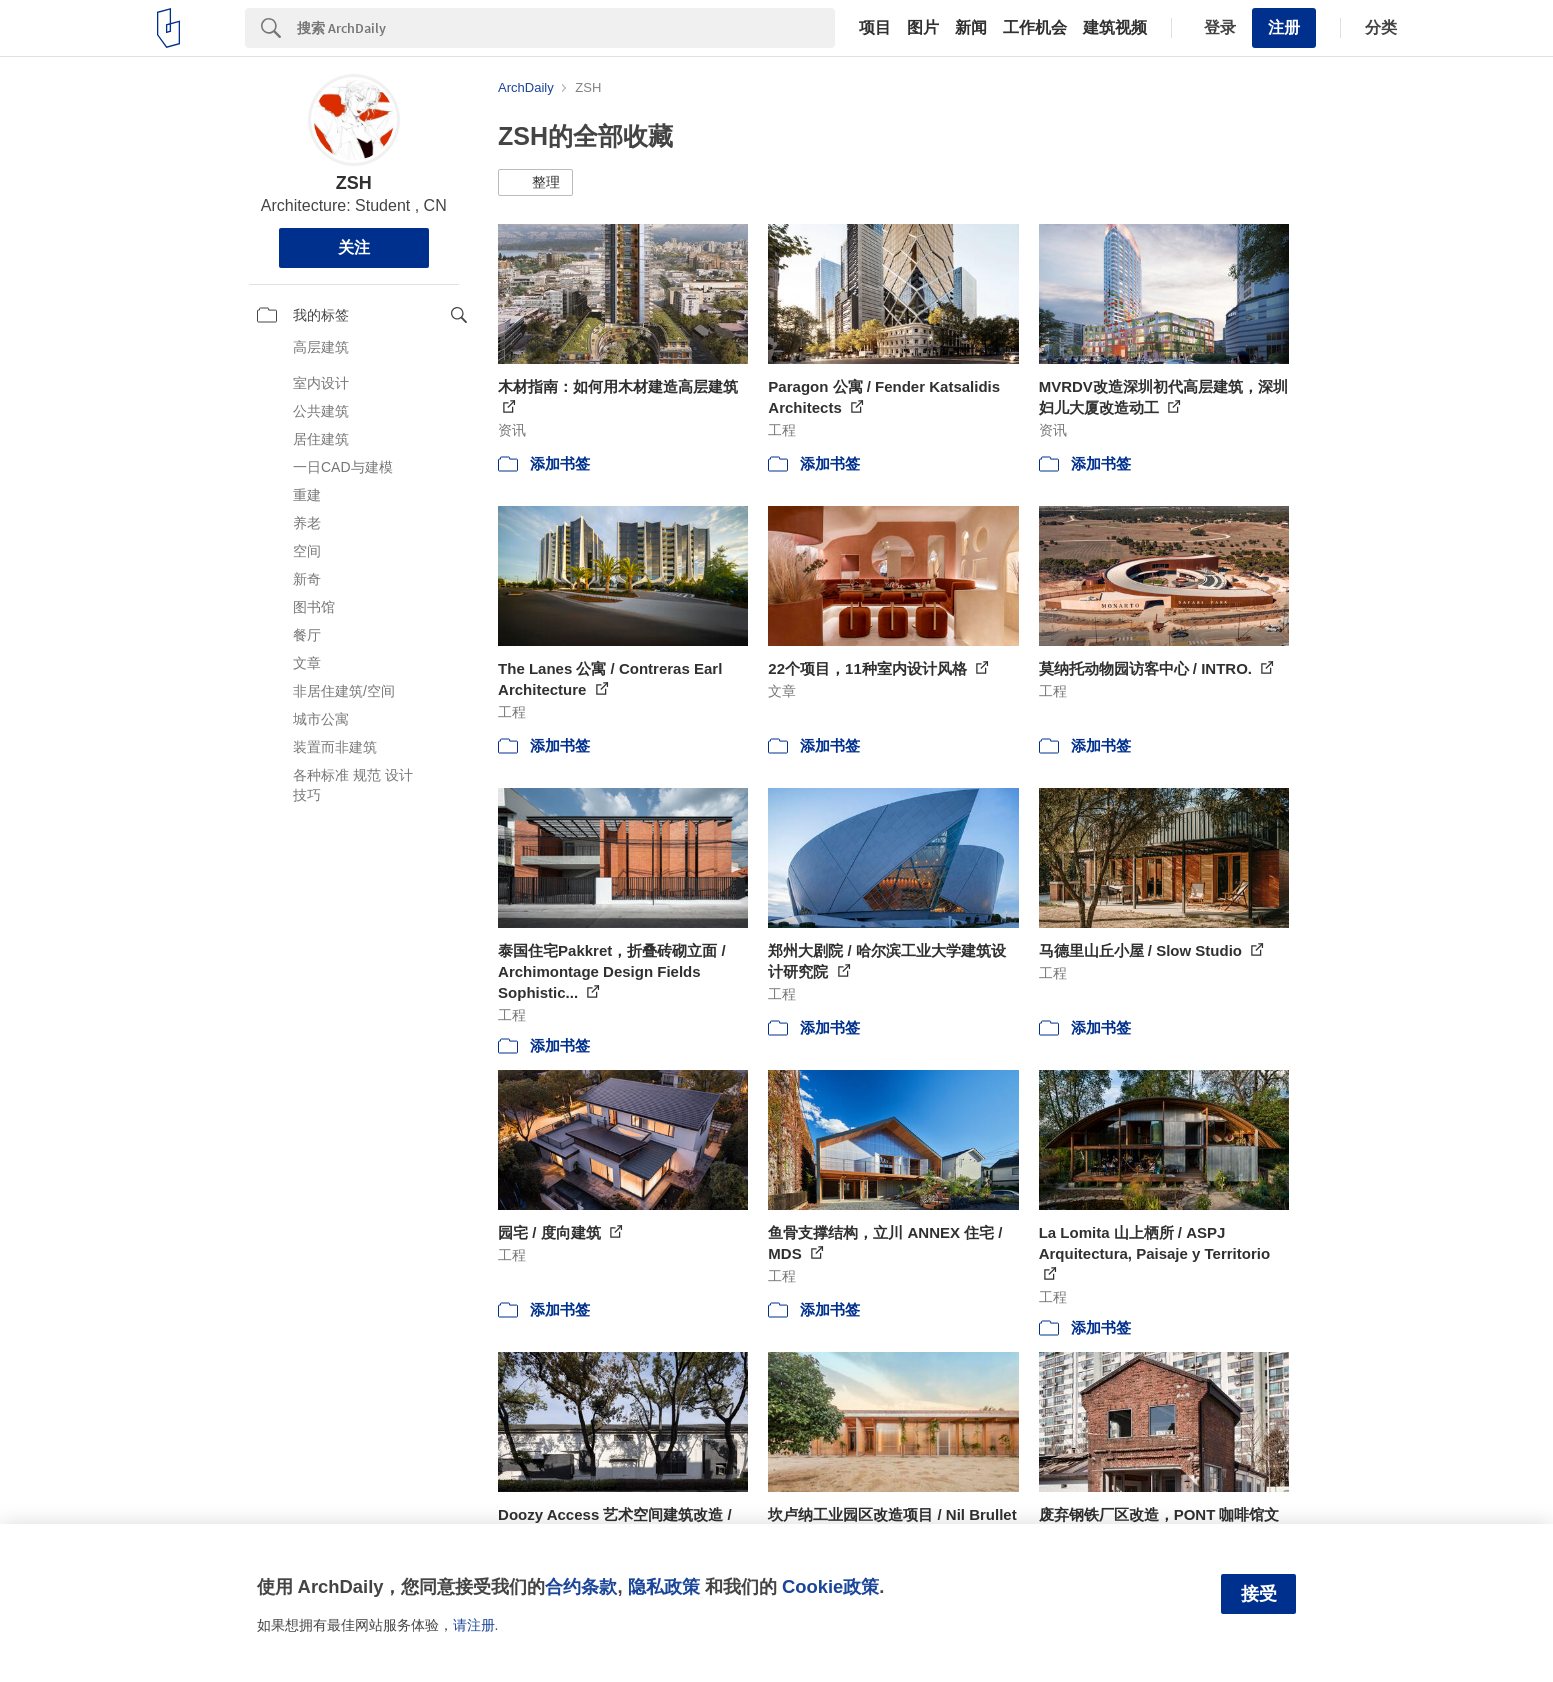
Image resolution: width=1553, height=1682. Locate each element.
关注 (354, 247)
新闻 (971, 28)
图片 (923, 28)
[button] (535, 183)
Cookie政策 (830, 1586)
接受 (1259, 1594)
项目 (875, 28)
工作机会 (1035, 28)
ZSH (354, 183)
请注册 (474, 1625)
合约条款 (581, 1586)
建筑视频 (1115, 28)
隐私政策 (664, 1586)
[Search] (566, 28)
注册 (1284, 27)
